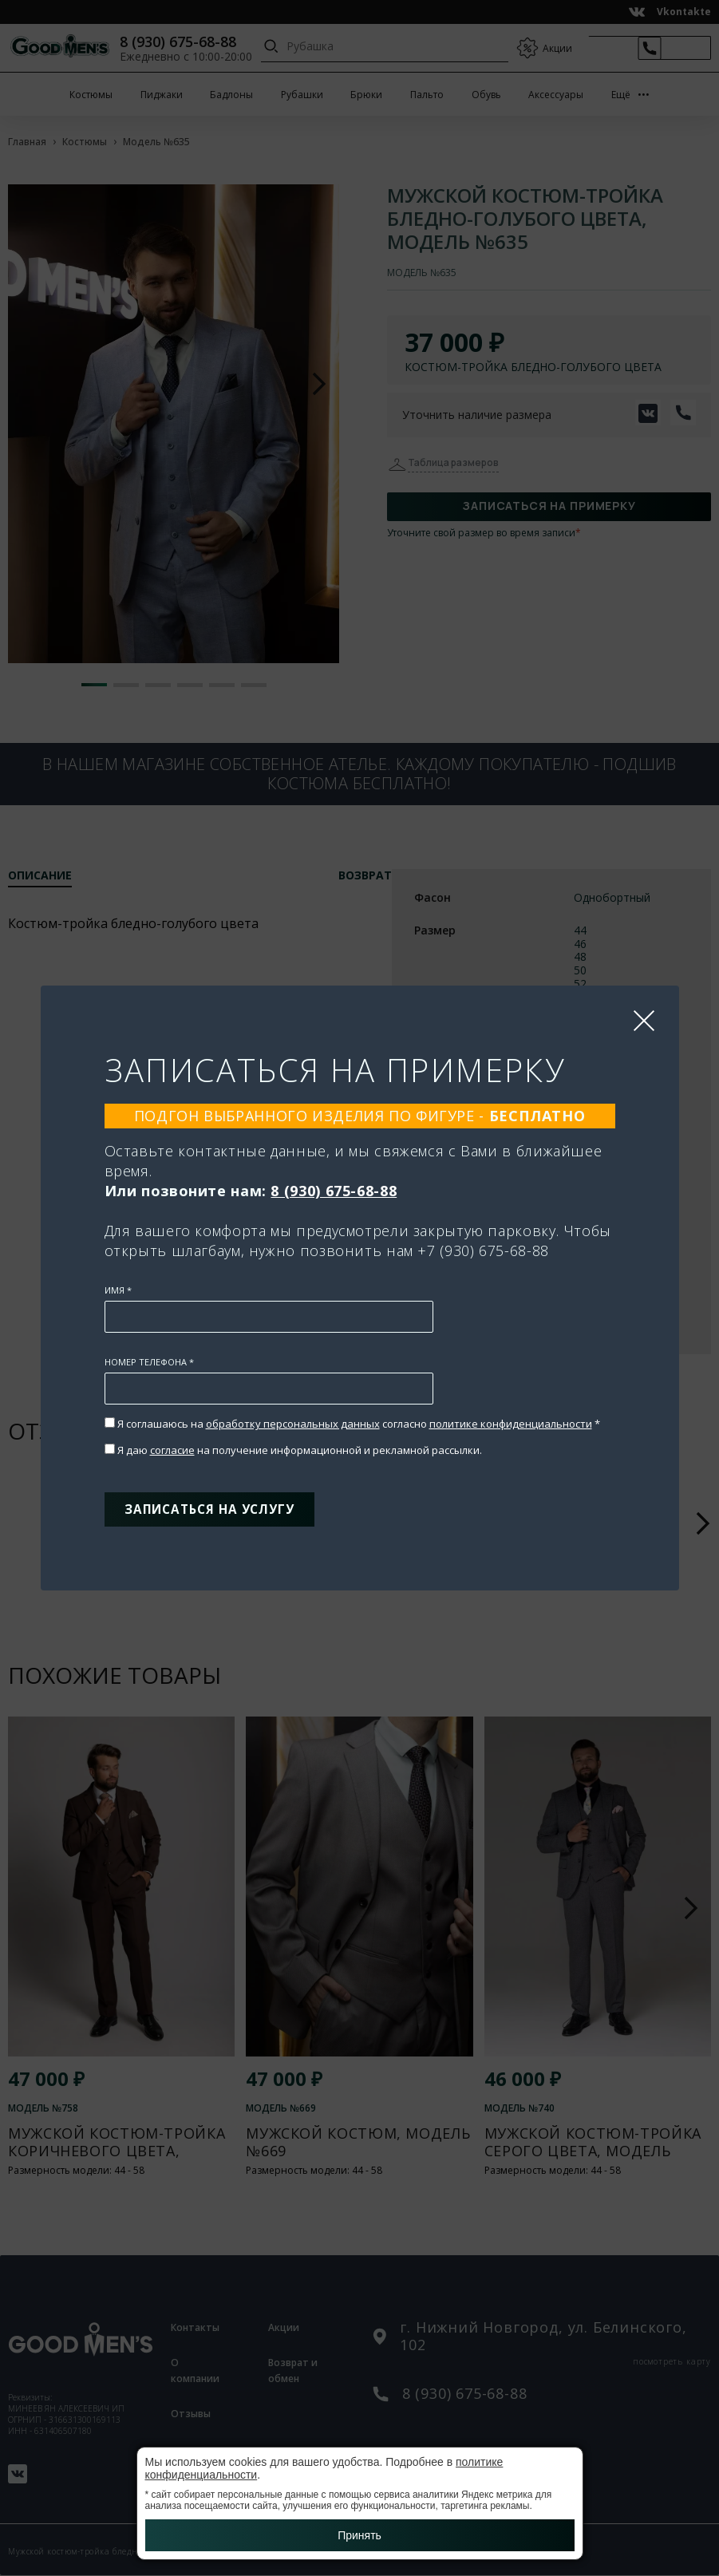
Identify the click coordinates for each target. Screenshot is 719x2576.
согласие (172, 1445)
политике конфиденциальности (510, 1419)
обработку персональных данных (293, 1419)
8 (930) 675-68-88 (334, 1185)
